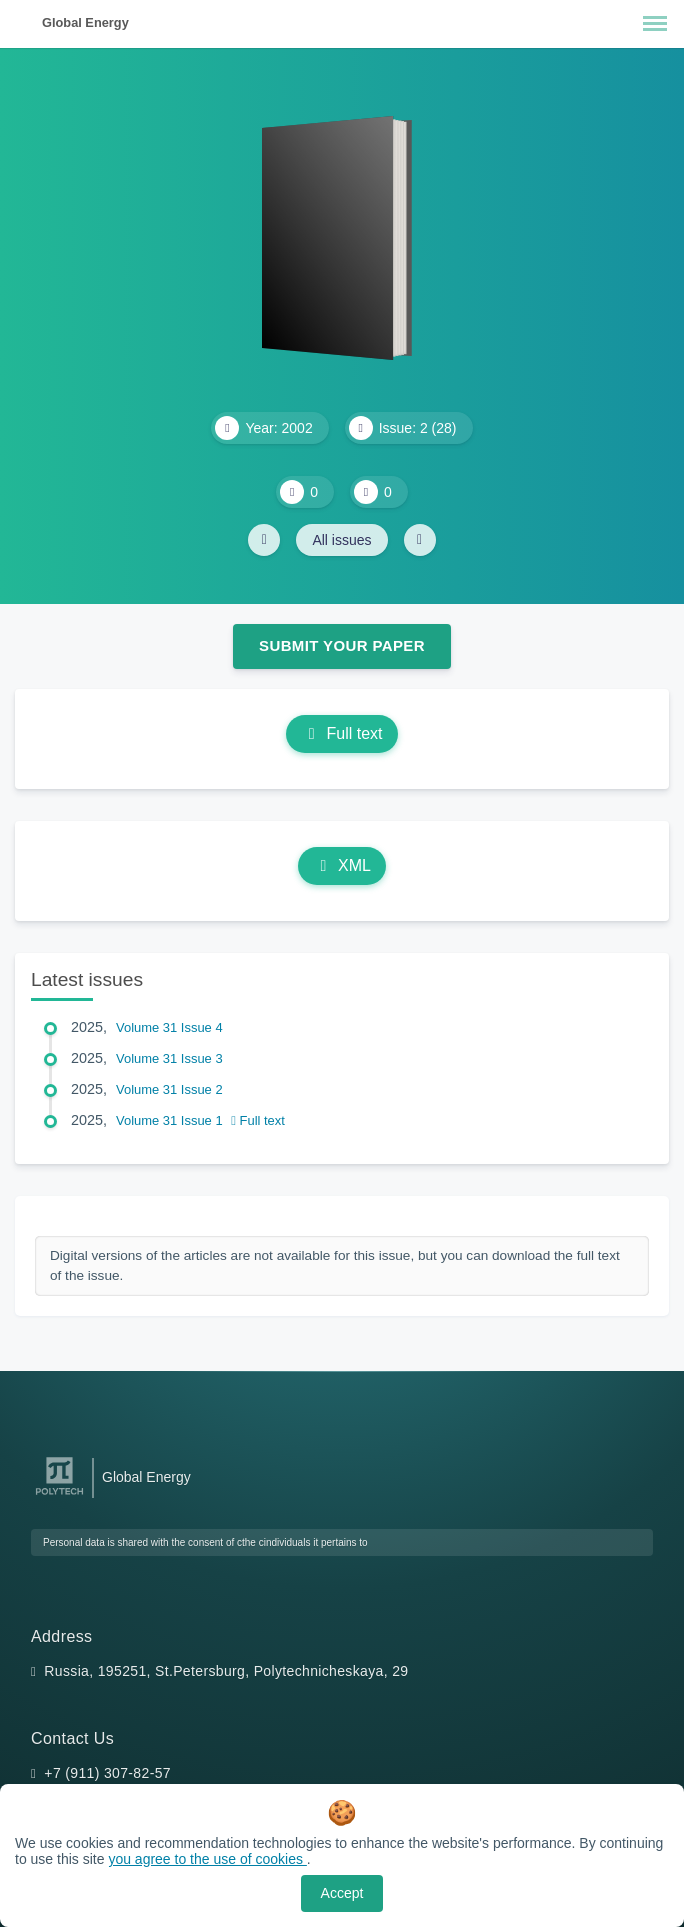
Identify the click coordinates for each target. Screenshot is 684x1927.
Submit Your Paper (342, 645)
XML (342, 865)
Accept (342, 1893)
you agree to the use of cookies (207, 1859)
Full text (341, 733)
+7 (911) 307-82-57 (107, 1773)
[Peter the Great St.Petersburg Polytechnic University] (59, 1495)
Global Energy (85, 22)
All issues (341, 540)
